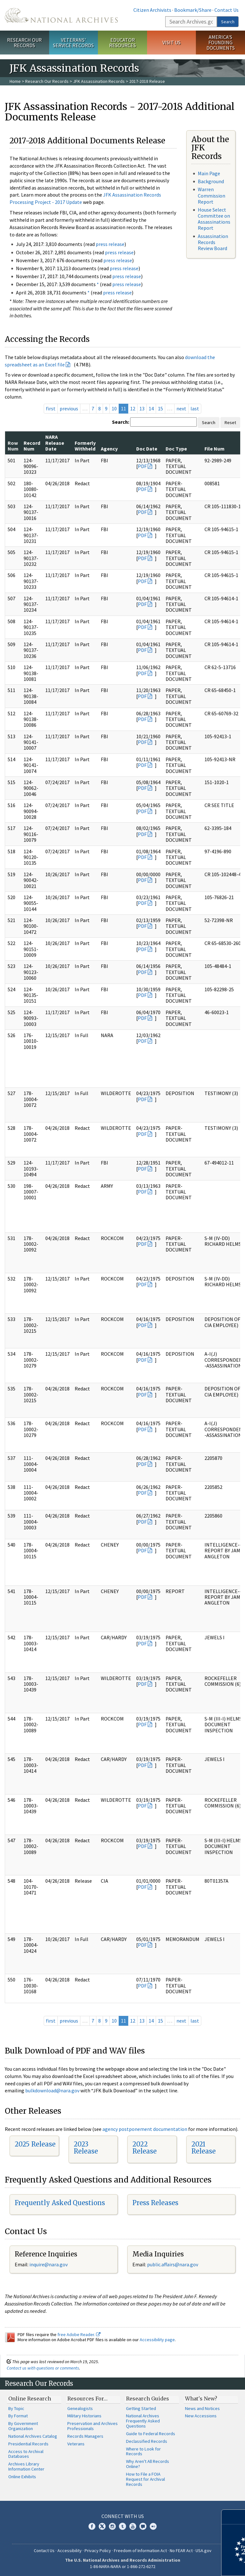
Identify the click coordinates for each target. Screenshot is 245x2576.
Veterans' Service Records (73, 42)
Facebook (92, 2526)
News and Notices (202, 2408)
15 (160, 408)
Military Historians (84, 2416)
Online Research (29, 2398)
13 (142, 408)
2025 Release (35, 2144)
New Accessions (201, 2416)
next (181, 408)
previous (69, 408)
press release (110, 244)
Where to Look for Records (143, 2451)
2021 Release (203, 2147)
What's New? (201, 2398)
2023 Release (86, 2147)
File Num (214, 448)
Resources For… (87, 2398)
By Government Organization (23, 2426)
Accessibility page (157, 2339)
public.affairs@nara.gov (172, 2264)
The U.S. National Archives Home (61, 15)
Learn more (188, 2564)
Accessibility (69, 2550)
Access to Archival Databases (25, 2454)
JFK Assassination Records (99, 81)
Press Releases (155, 2203)
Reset (230, 422)
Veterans (76, 2444)
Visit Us (171, 42)
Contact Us (226, 10)
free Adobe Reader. (78, 2334)
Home (15, 81)
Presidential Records (28, 2444)
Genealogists (80, 2408)
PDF (142, 466)
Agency (109, 448)
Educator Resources (122, 42)
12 (132, 408)
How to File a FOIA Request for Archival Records (145, 2479)
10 (114, 408)
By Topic (16, 2408)
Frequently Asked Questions (60, 2203)
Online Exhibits (22, 2476)
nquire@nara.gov (49, 2264)
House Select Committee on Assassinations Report (214, 218)
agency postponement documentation (144, 2129)
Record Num (32, 446)
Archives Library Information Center (26, 2466)
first (51, 408)
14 (151, 408)
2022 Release (144, 2147)
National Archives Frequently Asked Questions (143, 2421)
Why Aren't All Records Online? (147, 2463)
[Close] (237, 2517)
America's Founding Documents (220, 42)
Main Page (209, 173)
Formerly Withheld (85, 446)
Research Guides (147, 2398)
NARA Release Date (54, 443)
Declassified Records (146, 2441)
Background (211, 181)
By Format (18, 2416)
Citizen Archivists (152, 10)
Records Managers (85, 2436)
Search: (120, 422)
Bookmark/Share (193, 10)
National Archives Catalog (32, 2436)
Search (227, 22)
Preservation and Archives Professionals (92, 2426)
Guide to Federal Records (150, 2433)
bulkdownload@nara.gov (52, 2090)
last (194, 408)
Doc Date (146, 448)
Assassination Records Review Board (213, 242)
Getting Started (141, 2408)
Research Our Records (24, 42)
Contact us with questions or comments (43, 2368)
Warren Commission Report (211, 195)
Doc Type (176, 448)
